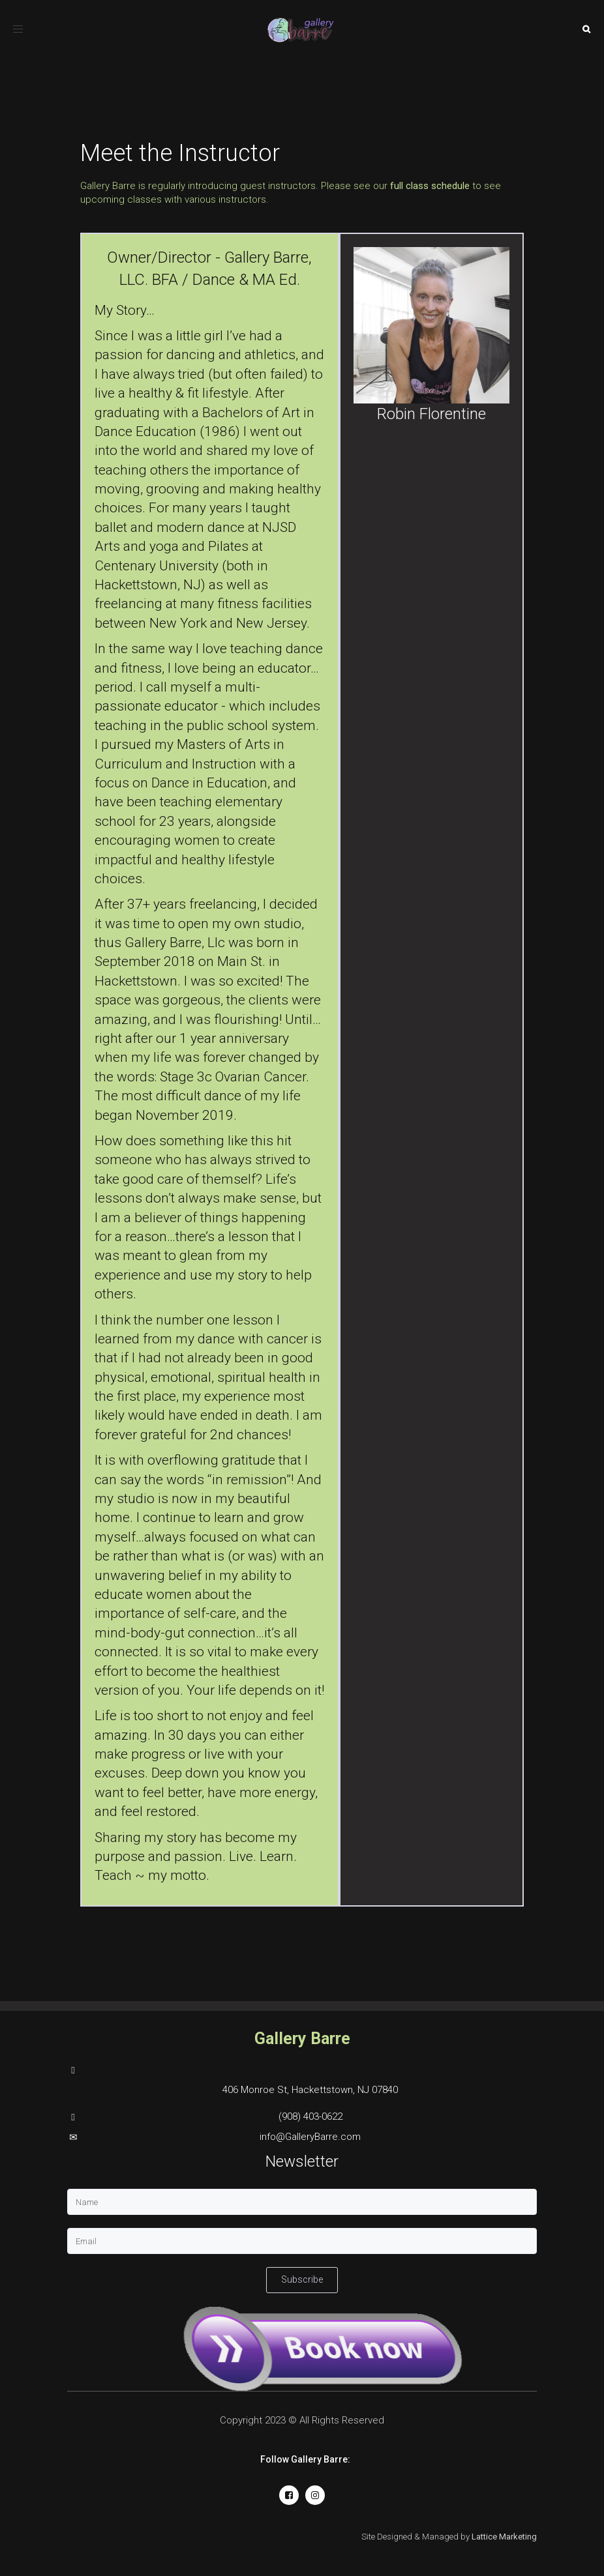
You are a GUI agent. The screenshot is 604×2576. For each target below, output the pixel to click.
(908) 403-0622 (310, 2116)
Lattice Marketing (504, 2536)
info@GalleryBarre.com (310, 2137)
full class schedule (430, 186)
